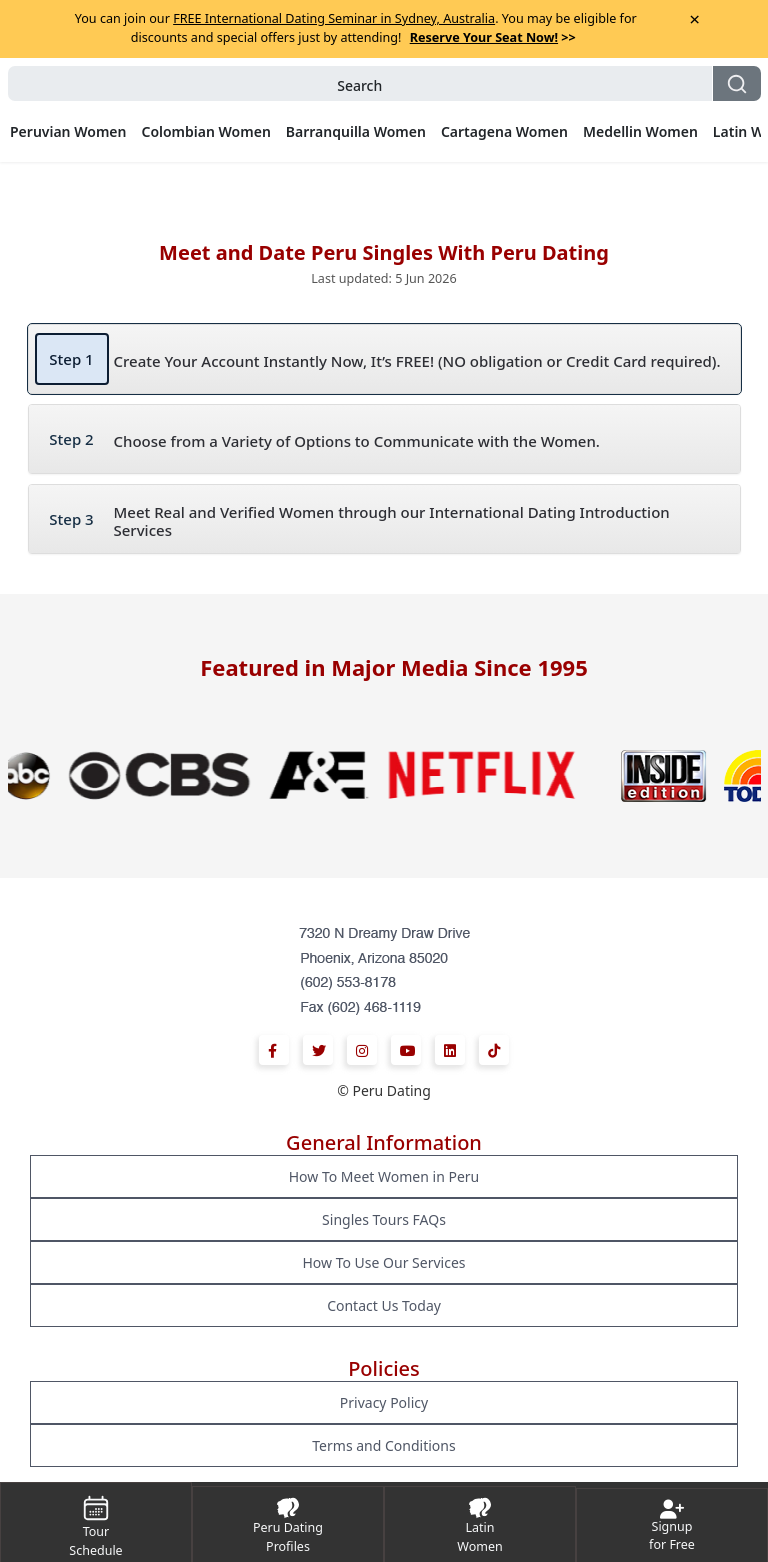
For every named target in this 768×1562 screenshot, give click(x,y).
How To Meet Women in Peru (384, 1176)
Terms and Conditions (383, 1445)
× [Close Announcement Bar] (694, 19)
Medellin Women (640, 131)
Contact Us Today (384, 1305)
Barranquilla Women (356, 131)
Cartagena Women (504, 131)
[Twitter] (318, 1050)
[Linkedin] (450, 1050)
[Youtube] (406, 1050)
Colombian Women (205, 131)
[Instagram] (362, 1050)
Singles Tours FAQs (384, 1219)
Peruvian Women (68, 131)
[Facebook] (274, 1050)
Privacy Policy (384, 1402)
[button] (384, 83)
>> (493, 37)
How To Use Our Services (383, 1262)
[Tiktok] (494, 1050)
